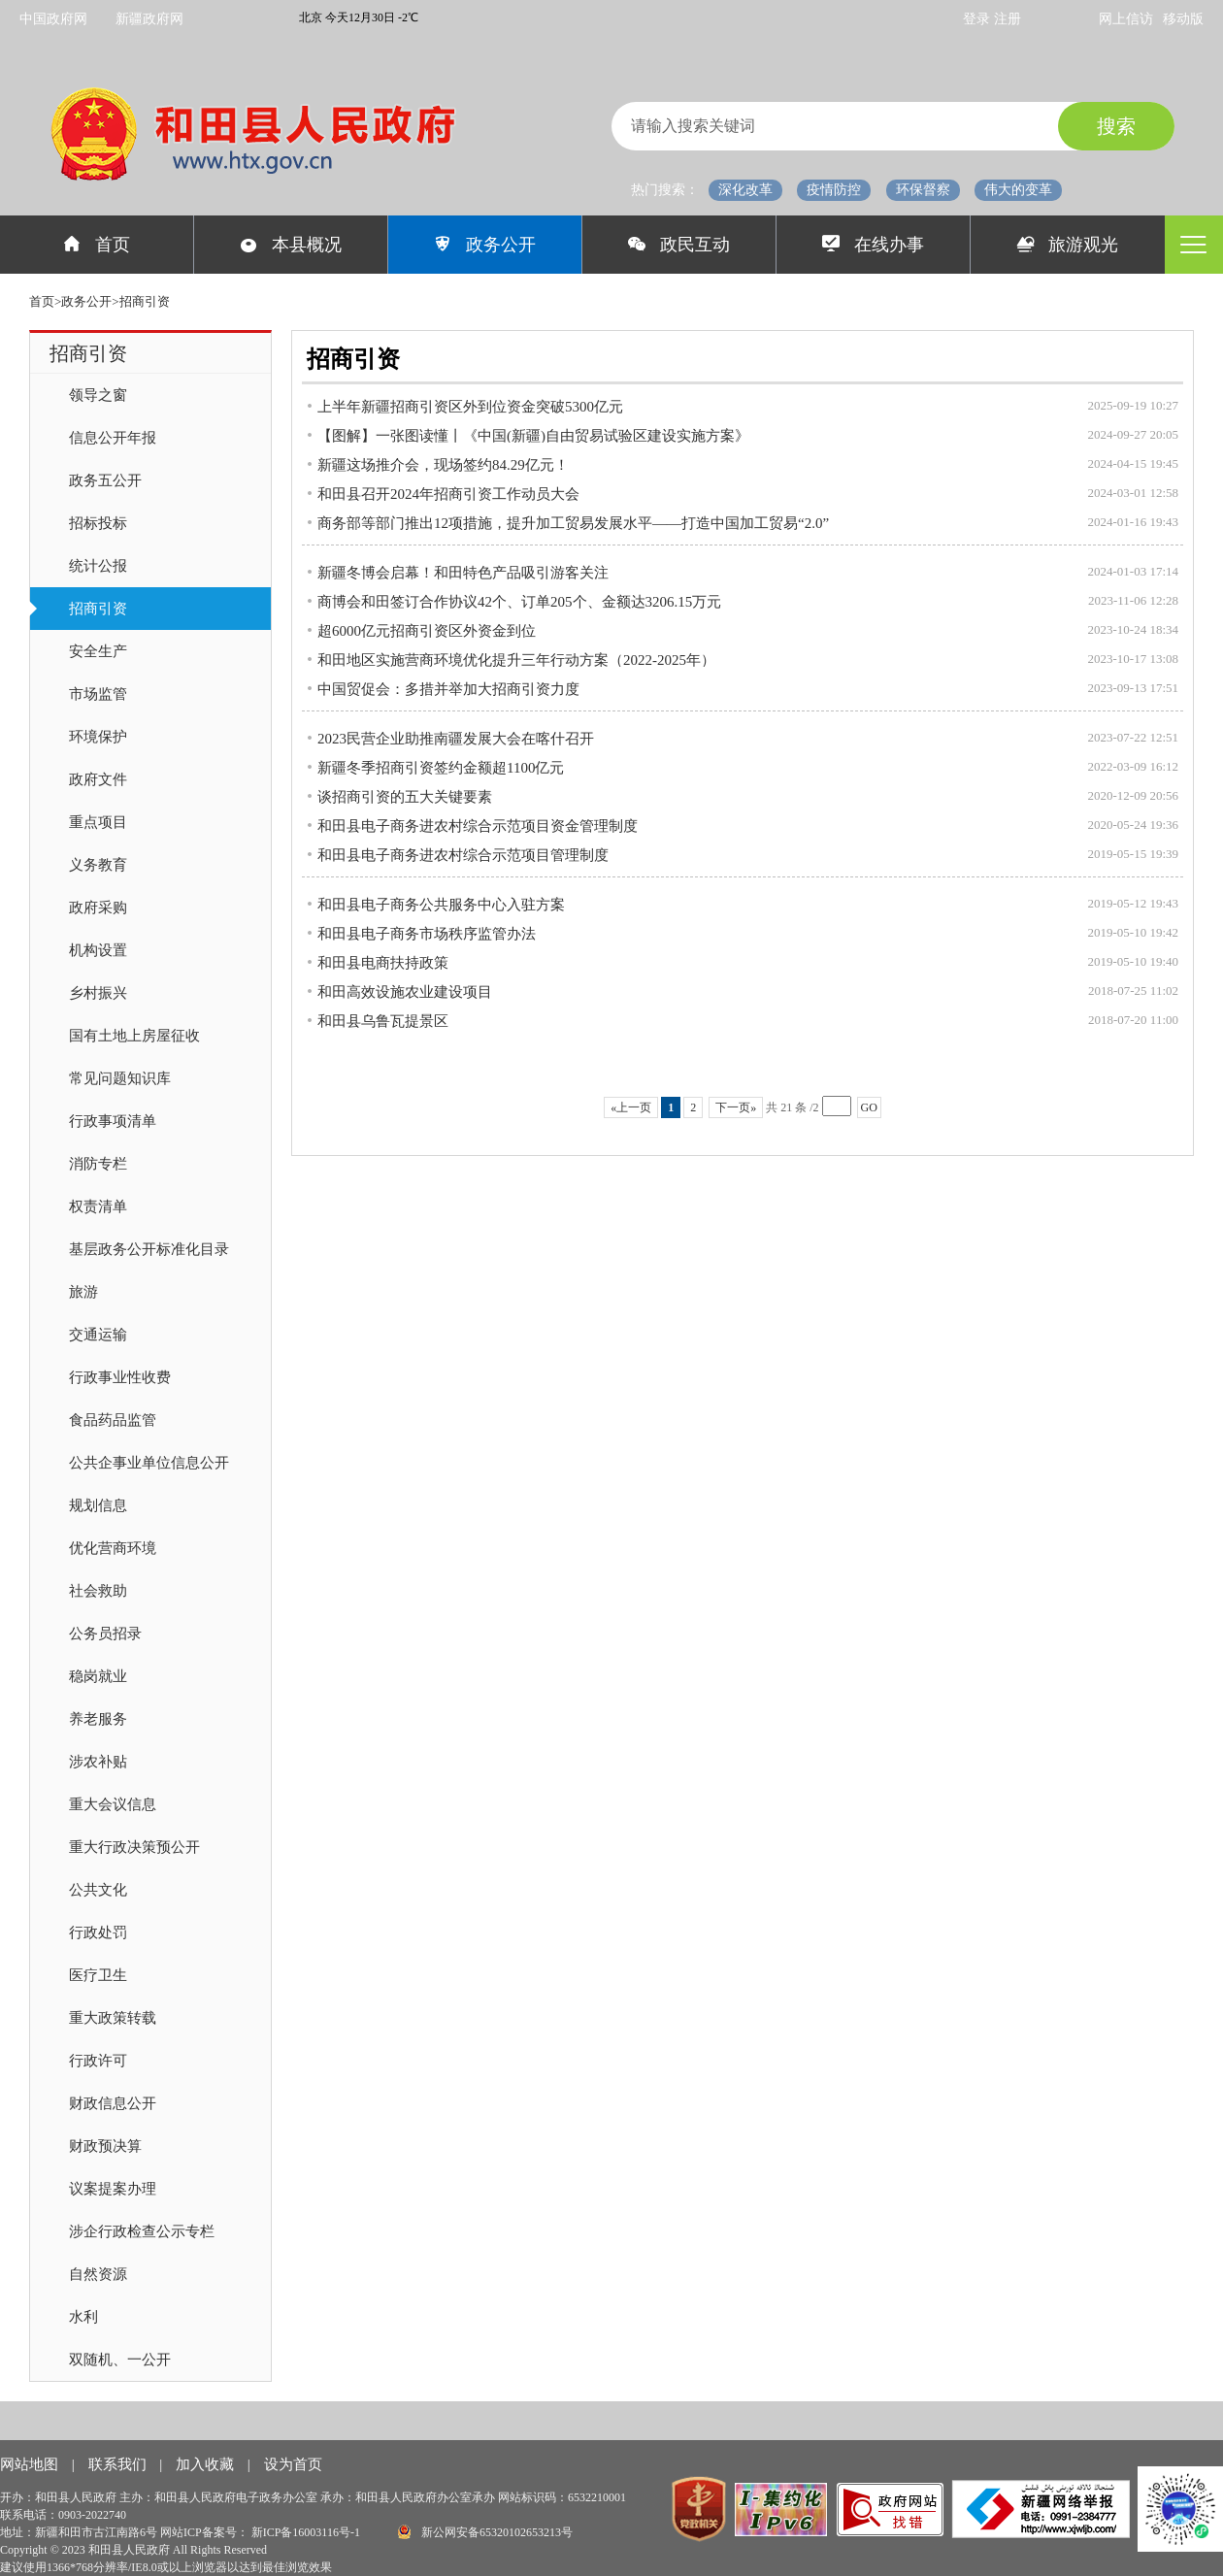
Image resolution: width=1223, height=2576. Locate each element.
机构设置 (98, 950)
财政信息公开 (112, 2103)
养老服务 (98, 1719)
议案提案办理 (112, 2188)
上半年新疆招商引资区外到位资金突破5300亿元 (470, 406)
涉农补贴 (98, 1761)
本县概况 (291, 244)
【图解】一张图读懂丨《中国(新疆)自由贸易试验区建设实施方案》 (533, 436)
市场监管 (98, 694)
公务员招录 (105, 1633)
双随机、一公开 (120, 2359)
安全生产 (98, 651)
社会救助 (98, 1591)
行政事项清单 (112, 1121)
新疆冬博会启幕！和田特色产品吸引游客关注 (463, 572)
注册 (1007, 19)
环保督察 (923, 189)
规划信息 (98, 1505)
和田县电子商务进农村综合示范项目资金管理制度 (477, 826)
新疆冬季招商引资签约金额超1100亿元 (440, 768)
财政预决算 (105, 2146)
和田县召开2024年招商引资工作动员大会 (448, 494)
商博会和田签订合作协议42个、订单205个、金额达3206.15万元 (519, 602)
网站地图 (31, 2464)
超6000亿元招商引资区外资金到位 (426, 631)
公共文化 (98, 1890)
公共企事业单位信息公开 (149, 1462)
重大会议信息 (112, 1804)
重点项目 (98, 822)
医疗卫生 (98, 1975)
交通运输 (98, 1334)
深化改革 (745, 189)
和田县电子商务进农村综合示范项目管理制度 (463, 855)
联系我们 (119, 2464)
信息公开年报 (112, 438)
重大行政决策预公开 (134, 1847)
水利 (83, 2317)
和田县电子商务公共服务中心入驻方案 (441, 904)
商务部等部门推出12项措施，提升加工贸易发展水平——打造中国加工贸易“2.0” (573, 523)
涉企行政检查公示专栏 (142, 2231)
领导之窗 (98, 395)
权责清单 (98, 1206)
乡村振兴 (98, 993)
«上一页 (631, 1107)
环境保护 (98, 736)
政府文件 (98, 779)
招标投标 (98, 523)
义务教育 (98, 865)
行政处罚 (98, 1932)
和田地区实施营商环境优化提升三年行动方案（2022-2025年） (516, 660)
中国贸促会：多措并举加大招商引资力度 (448, 689)
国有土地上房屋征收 (134, 1035)
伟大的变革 (1018, 189)
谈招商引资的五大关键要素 (404, 797)
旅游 (83, 1292)
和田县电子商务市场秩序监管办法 (426, 933)
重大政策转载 (112, 2018)
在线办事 (873, 244)
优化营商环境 (112, 1548)
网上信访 (1126, 19)
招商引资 (98, 608)
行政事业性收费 (120, 1377)
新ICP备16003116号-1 (307, 2532)
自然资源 (98, 2274)
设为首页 (293, 2464)
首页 (96, 244)
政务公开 (485, 244)
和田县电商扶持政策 (382, 963)
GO (869, 1107)
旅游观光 (1068, 244)
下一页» (735, 1107)
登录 (978, 19)
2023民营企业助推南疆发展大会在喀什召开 (455, 738)
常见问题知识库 (120, 1078)
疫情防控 (834, 189)
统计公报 (98, 566)
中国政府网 (53, 19)
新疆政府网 (149, 19)
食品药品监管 (112, 1420)
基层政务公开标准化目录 (149, 1249)
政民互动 (679, 244)
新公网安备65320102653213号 (485, 2532)
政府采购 (98, 907)
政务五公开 (105, 480)
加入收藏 (207, 2464)
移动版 (1183, 19)
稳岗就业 (98, 1676)
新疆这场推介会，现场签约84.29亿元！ (443, 465)
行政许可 (98, 2060)
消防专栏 (98, 1164)
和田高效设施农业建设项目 (404, 992)
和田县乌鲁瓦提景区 (382, 1021)
